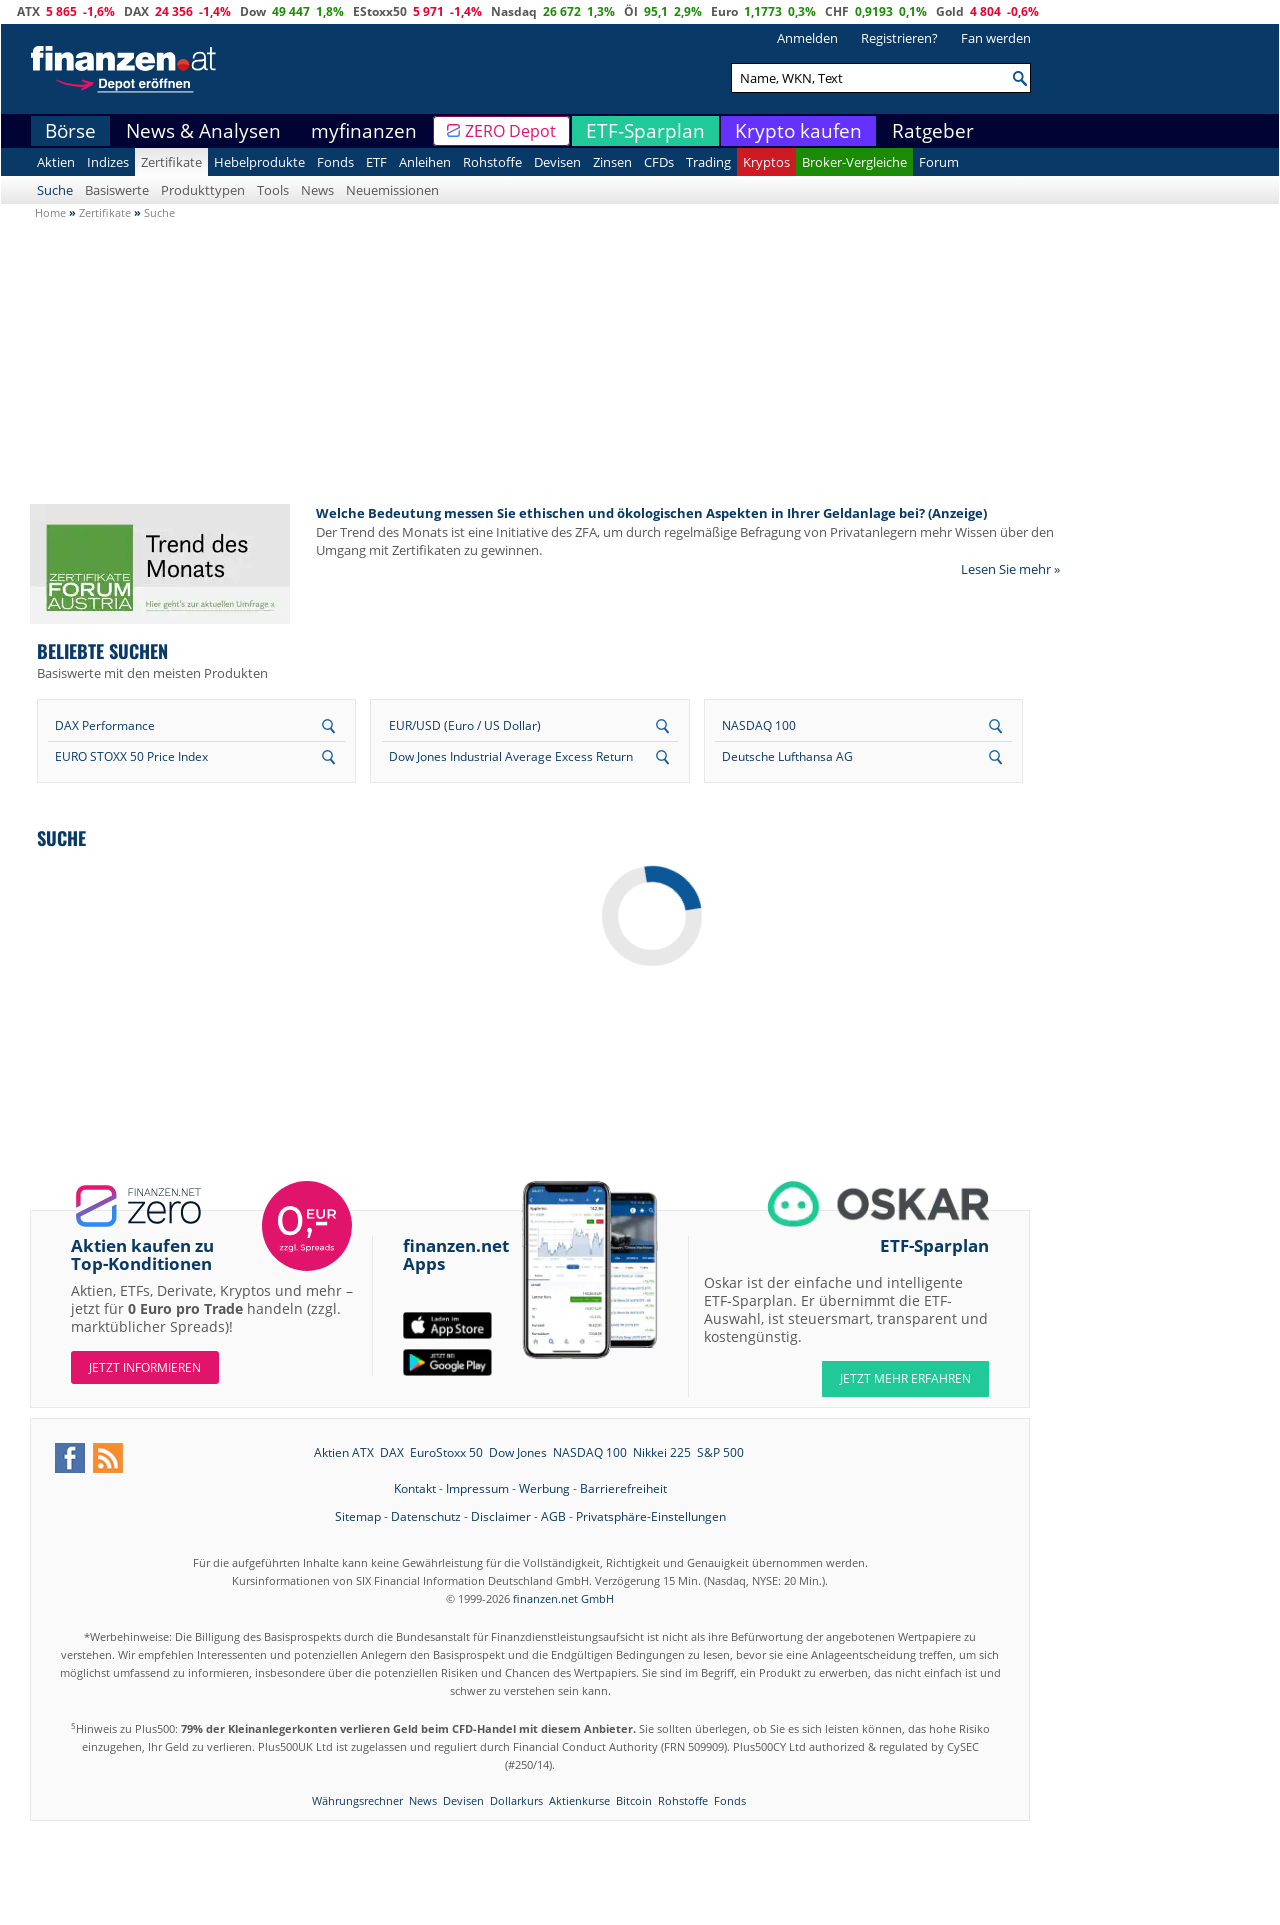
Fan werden (996, 38)
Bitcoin (634, 1800)
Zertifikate (171, 162)
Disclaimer (501, 1516)
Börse (70, 131)
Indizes (108, 162)
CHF (837, 11)
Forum (939, 162)
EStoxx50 (380, 11)
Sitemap (358, 1516)
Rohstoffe (492, 162)
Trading (708, 162)
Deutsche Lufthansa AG (787, 756)
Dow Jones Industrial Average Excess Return (511, 756)
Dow (253, 11)
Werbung (544, 1488)
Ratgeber (933, 131)
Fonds (335, 162)
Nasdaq (514, 11)
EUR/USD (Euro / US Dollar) (465, 725)
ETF (376, 162)
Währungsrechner (357, 1800)
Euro (724, 11)
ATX (28, 11)
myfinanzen (364, 131)
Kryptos (766, 162)
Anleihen (425, 162)
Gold (950, 11)
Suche (55, 190)
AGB (553, 1516)
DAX (136, 11)
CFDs (659, 162)
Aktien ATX (344, 1452)
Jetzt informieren (145, 1367)
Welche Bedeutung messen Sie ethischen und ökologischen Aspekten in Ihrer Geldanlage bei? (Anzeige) (651, 513)
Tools (273, 190)
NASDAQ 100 (759, 725)
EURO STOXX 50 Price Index (131, 756)
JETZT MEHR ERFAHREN (905, 1378)
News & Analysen (203, 131)
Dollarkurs (516, 1800)
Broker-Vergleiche (854, 162)
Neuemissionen (392, 190)
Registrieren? (899, 38)
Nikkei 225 (662, 1452)
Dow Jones (518, 1452)
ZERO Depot (510, 131)
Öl (631, 11)
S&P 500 (720, 1452)
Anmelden (807, 38)
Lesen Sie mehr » (1010, 569)
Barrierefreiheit (623, 1488)
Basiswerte (117, 190)
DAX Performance (105, 725)
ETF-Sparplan (645, 131)
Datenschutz (426, 1516)
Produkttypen (203, 190)
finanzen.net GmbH (563, 1598)
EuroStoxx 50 (446, 1452)
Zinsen (612, 162)
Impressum (477, 1488)
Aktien (56, 162)
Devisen (557, 162)
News (317, 190)
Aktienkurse (579, 1800)
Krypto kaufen (798, 131)
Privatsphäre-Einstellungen (651, 1516)
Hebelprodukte (259, 162)
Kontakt (415, 1488)
